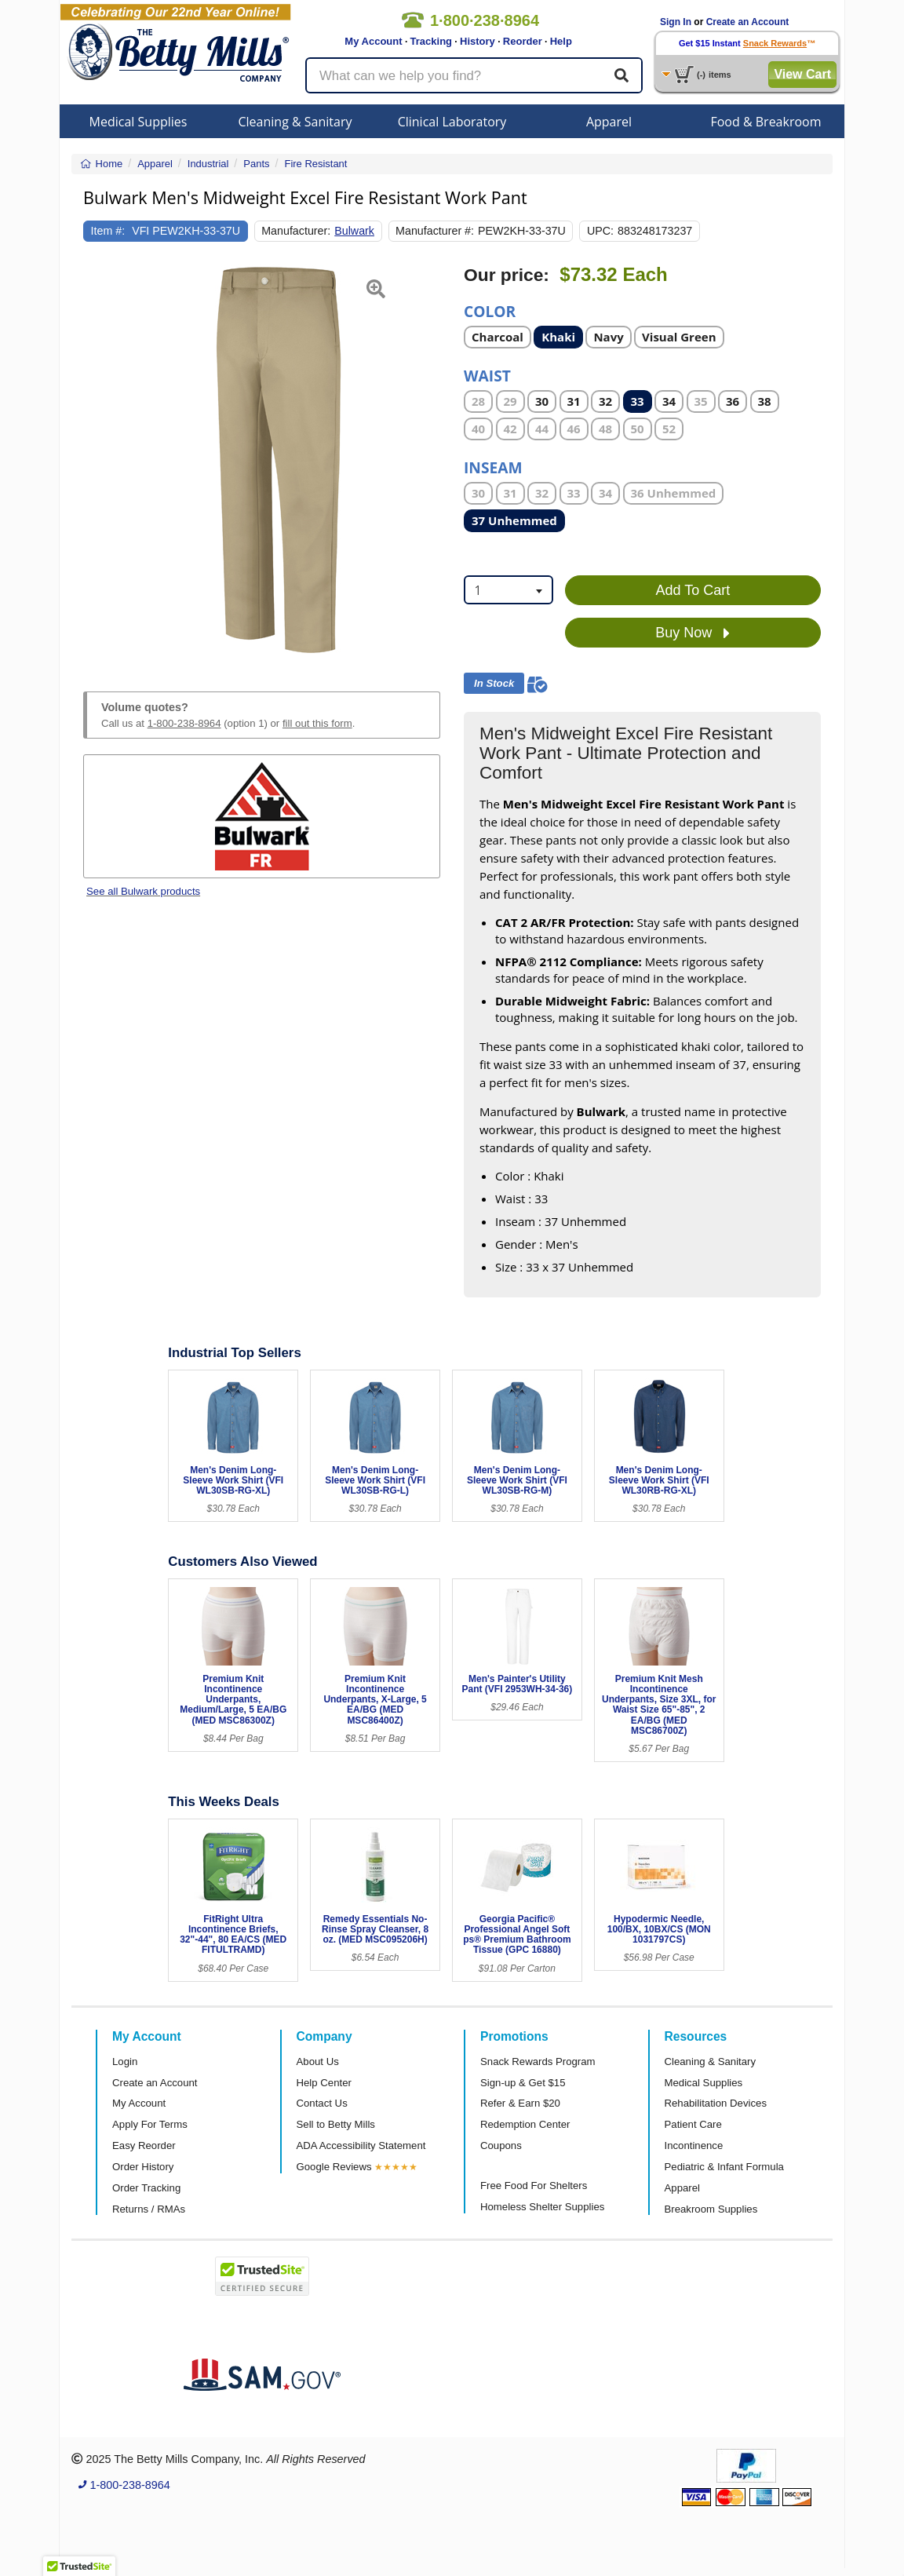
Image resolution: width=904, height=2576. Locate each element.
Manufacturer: (295, 230)
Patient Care (693, 2124)
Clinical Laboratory (452, 121)
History (477, 41)
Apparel (609, 121)
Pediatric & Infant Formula (724, 2167)
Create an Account (747, 21)
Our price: (506, 275)
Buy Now (692, 633)
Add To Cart (693, 590)
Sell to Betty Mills (336, 2124)
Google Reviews (334, 2167)
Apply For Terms (150, 2124)
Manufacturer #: (435, 230)
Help (561, 41)
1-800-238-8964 (184, 723)
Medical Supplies (138, 121)
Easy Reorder (144, 2145)
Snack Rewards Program (538, 2061)
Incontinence (694, 2145)
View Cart (802, 74)
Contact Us (322, 2103)
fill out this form (317, 723)
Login (124, 2061)
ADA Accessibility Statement (361, 2145)
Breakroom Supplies (711, 2209)
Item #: (108, 230)
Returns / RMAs (148, 2209)
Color (490, 310)
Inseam (493, 466)
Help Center (324, 2083)
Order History (142, 2167)
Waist (487, 375)
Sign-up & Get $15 (523, 2083)
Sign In (675, 21)
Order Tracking (146, 2188)
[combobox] (508, 589)
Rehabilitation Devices (716, 2103)
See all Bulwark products (143, 891)
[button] (95, 460)
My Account (373, 41)
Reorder (522, 41)
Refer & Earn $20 (520, 2103)
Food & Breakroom (765, 121)
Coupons (501, 2145)
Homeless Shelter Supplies (542, 2207)
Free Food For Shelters (533, 2185)
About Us (318, 2061)
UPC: (600, 230)
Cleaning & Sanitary (295, 121)
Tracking (431, 41)
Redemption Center (525, 2124)
